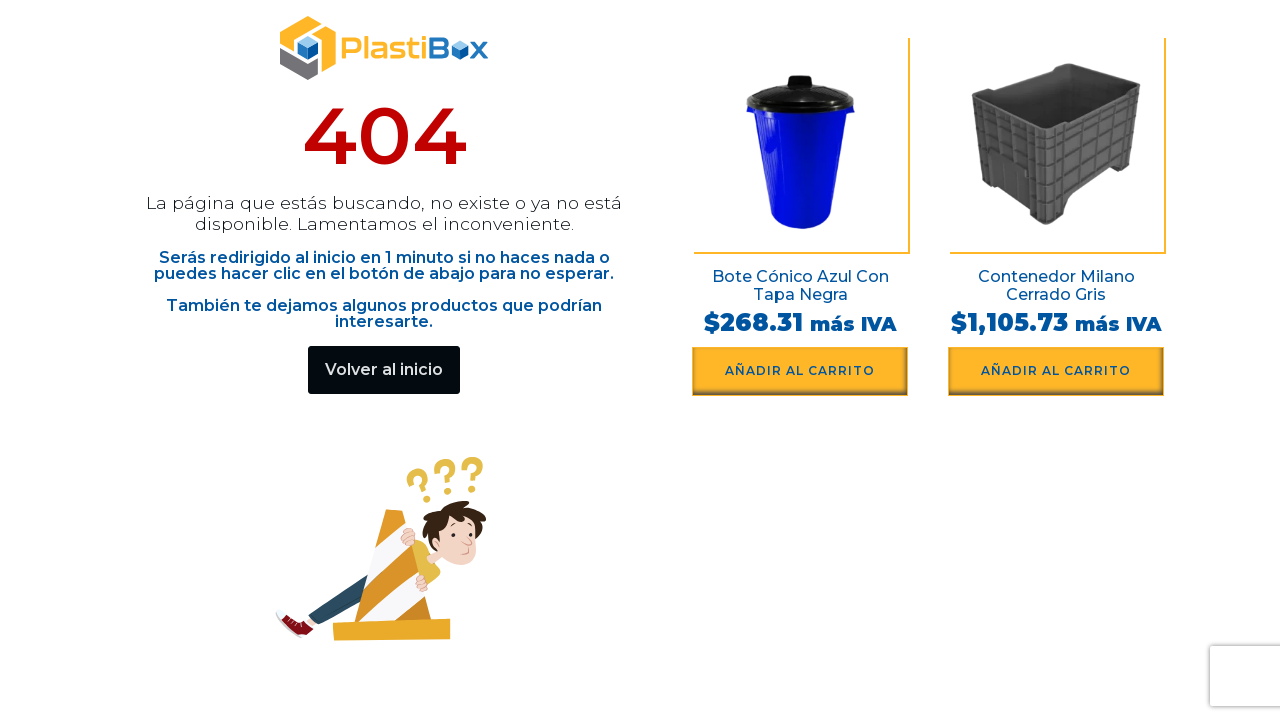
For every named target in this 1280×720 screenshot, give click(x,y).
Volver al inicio (384, 369)
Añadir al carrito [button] (800, 370)
